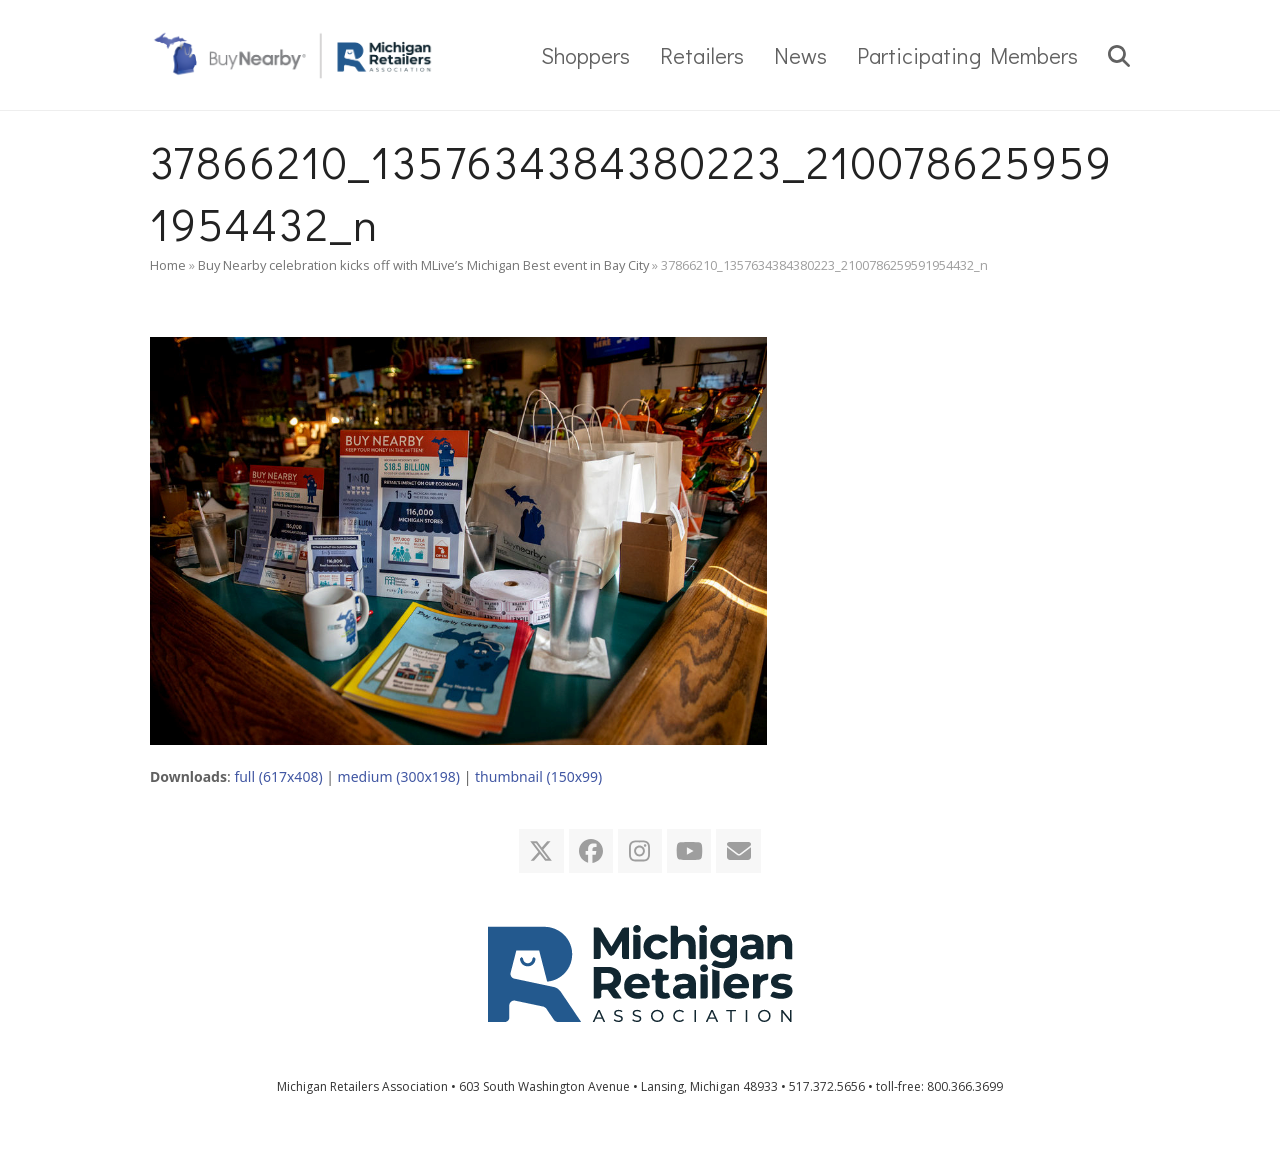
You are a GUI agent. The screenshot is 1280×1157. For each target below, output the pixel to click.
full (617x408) (278, 776)
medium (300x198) (399, 776)
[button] (1119, 55)
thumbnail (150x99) (538, 776)
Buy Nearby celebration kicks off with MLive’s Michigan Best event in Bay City (423, 265)
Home (168, 265)
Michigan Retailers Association (362, 1086)
